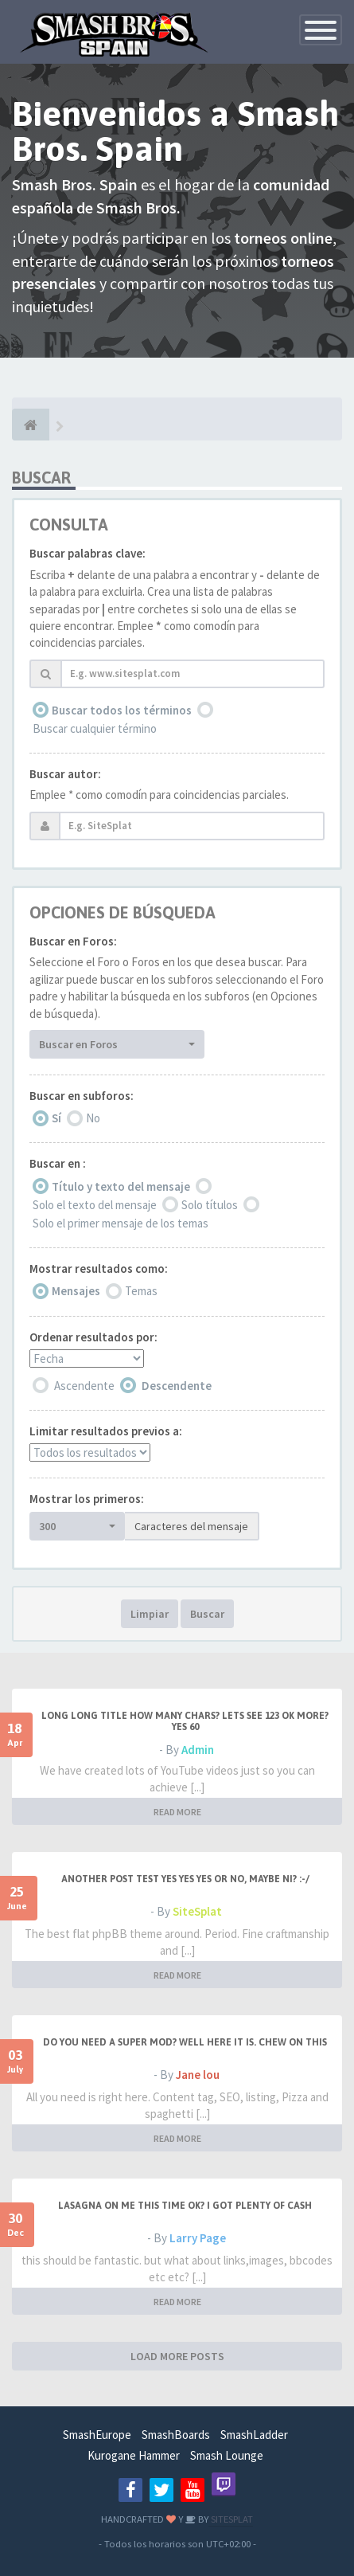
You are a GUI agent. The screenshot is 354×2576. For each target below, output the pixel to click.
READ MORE (177, 1812)
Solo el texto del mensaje (95, 1204)
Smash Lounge (226, 2455)
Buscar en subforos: (81, 1095)
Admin (197, 1749)
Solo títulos (209, 1204)
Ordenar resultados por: (93, 1337)
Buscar (207, 1614)
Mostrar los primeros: (86, 1498)
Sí (56, 1118)
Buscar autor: (65, 773)
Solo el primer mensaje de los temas (120, 1223)
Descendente (177, 1385)
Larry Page (197, 2237)
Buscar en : (57, 1163)
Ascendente (84, 1385)
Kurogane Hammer (134, 2455)
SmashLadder (254, 2434)
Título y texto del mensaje (121, 1186)
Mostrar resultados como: (98, 1268)
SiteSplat (197, 1911)
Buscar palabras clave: (87, 553)
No (93, 1118)
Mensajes (76, 1290)
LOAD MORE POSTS (177, 2356)
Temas (141, 1290)
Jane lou (198, 2074)
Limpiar (149, 1614)
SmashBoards (176, 2434)
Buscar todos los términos (122, 710)
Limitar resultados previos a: (105, 1431)
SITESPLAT (230, 2518)
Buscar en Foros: (73, 941)
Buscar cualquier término (95, 728)
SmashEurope (97, 2434)
